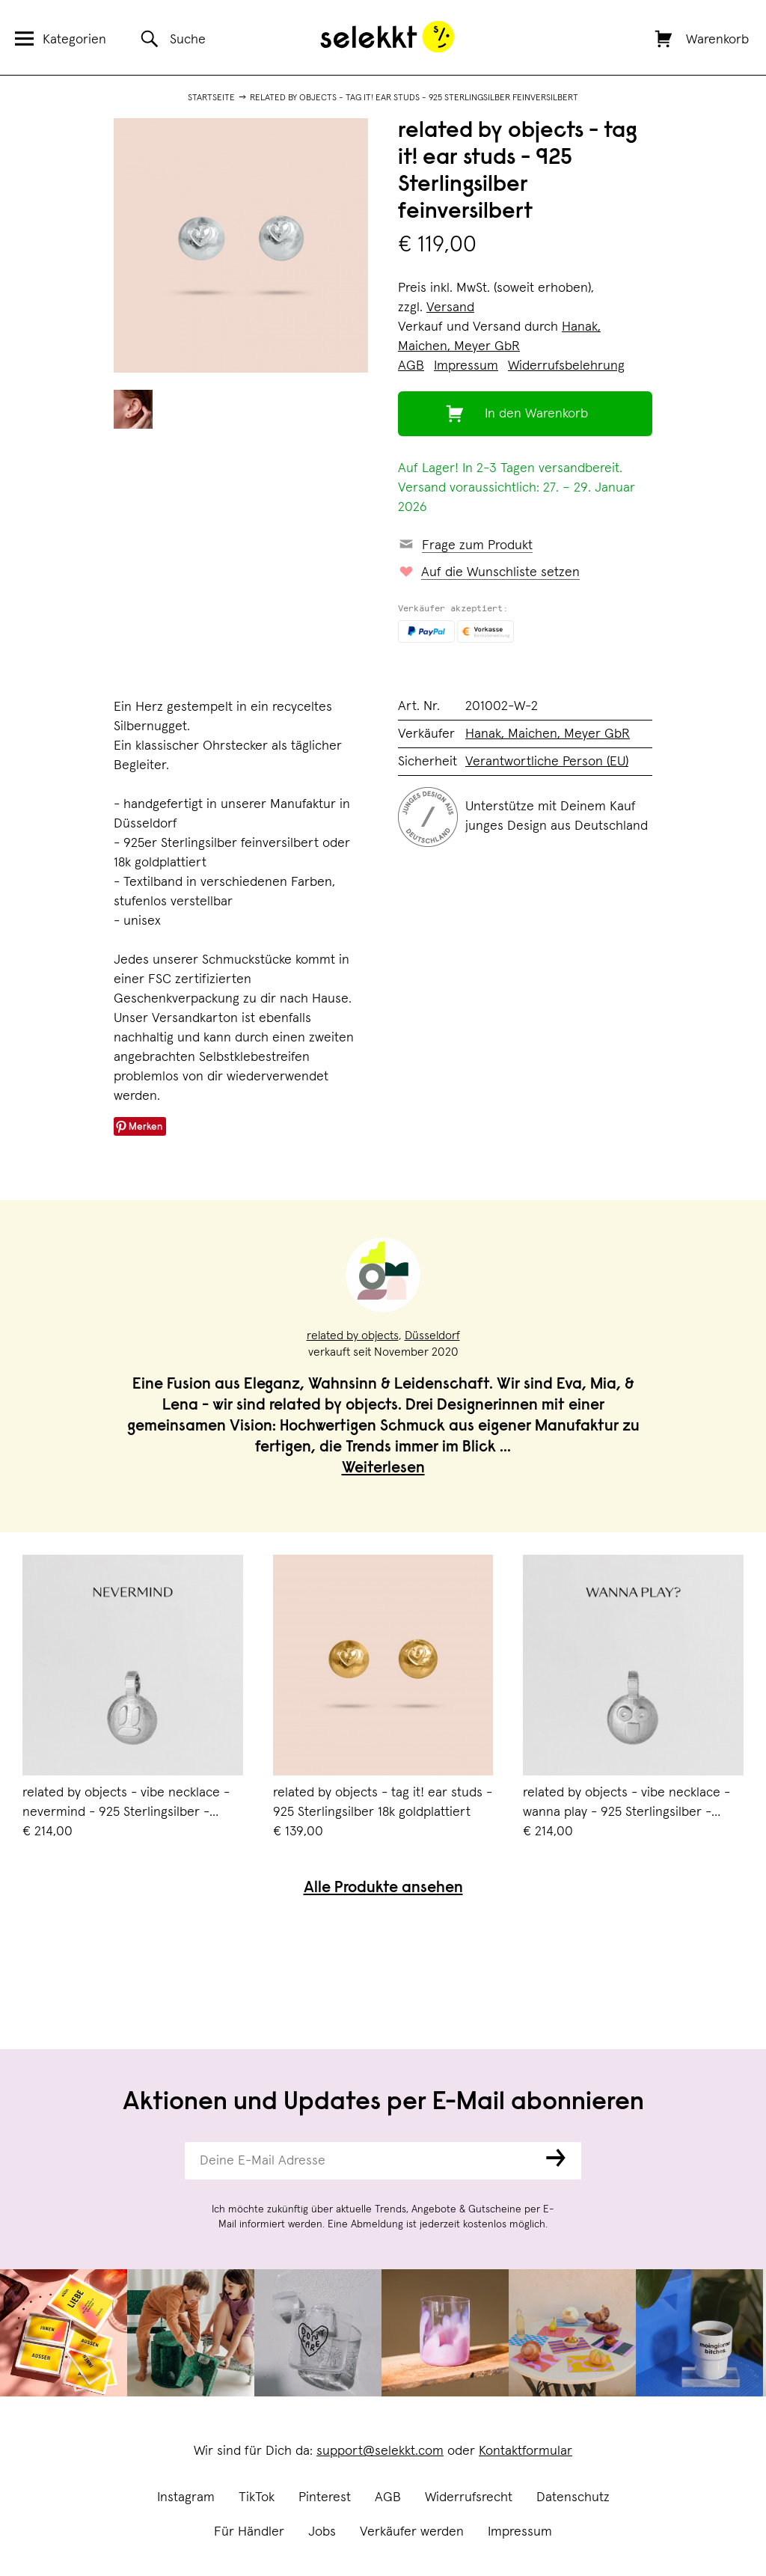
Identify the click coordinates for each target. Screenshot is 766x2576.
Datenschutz (573, 2497)
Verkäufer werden (412, 2532)
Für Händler (249, 2532)
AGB (388, 2497)
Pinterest (324, 2497)
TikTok (257, 2497)
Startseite (211, 98)
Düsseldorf (432, 1335)
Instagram (186, 2497)
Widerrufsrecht (468, 2497)
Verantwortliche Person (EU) (546, 761)
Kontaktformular (525, 2451)
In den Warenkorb (536, 413)
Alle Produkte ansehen (383, 1889)
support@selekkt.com (380, 2451)
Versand (450, 307)
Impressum (520, 2532)
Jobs (322, 2532)
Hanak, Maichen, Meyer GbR (547, 734)
